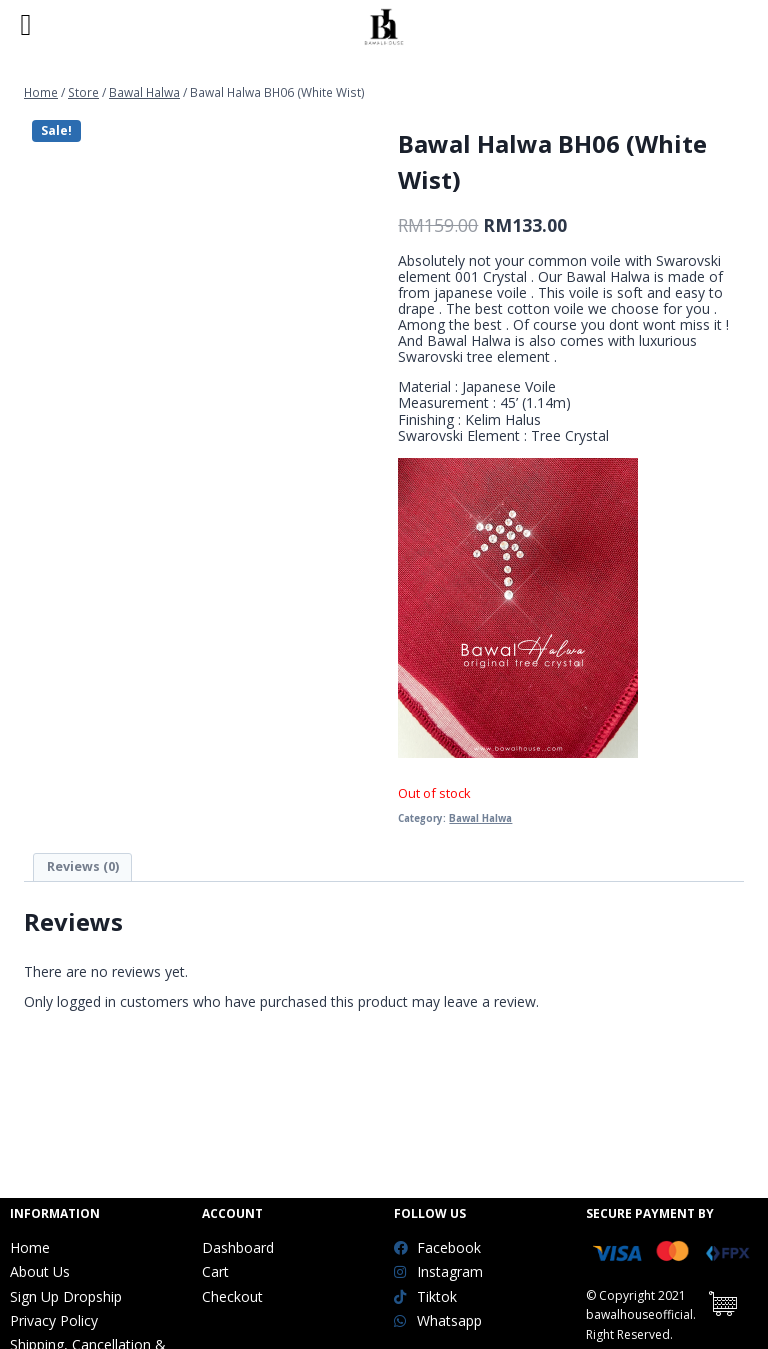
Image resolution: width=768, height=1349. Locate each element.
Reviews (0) (83, 866)
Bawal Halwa (480, 818)
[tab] (82, 867)
